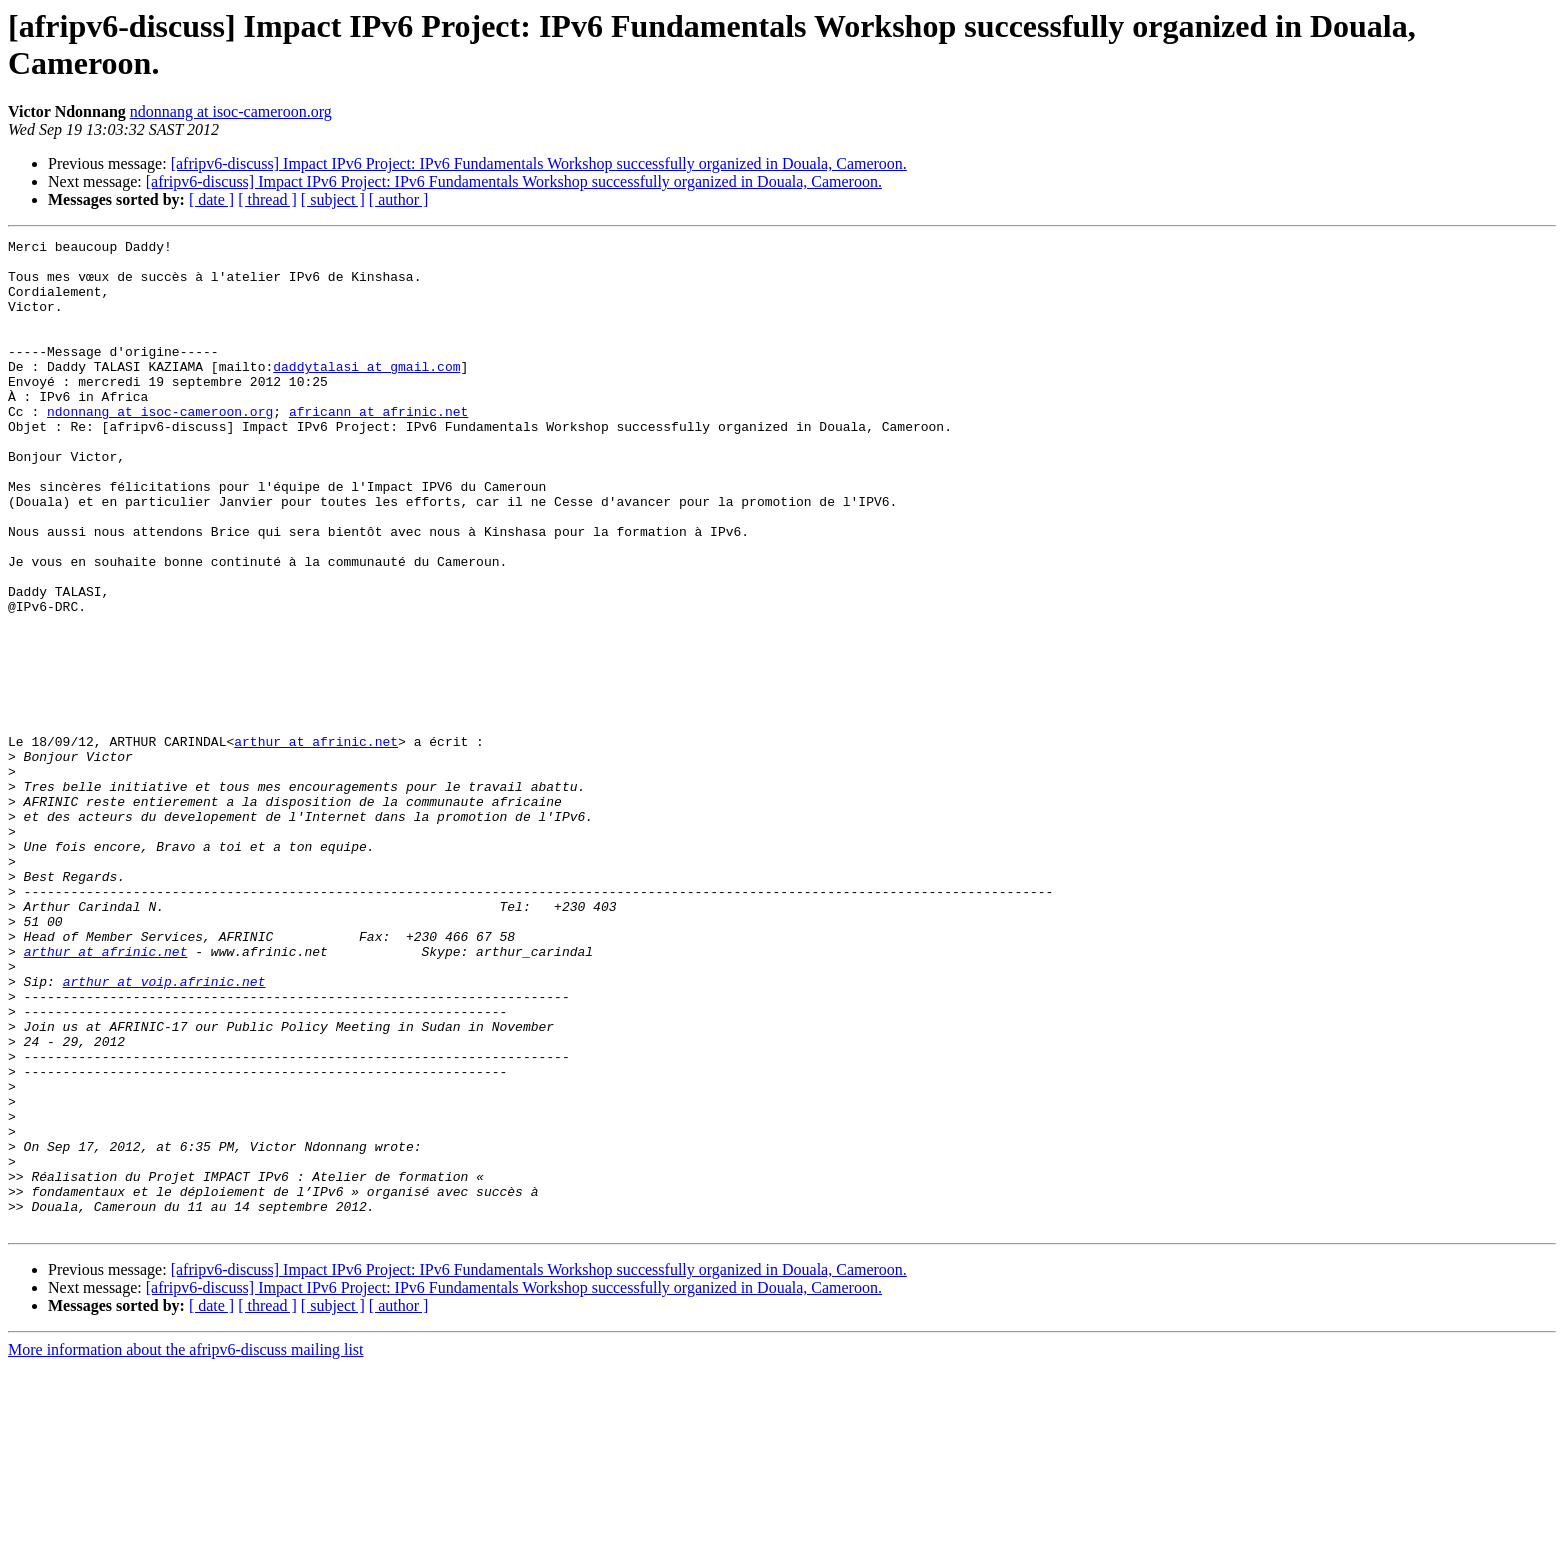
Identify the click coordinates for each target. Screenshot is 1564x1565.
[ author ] (399, 199)
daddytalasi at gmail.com (366, 393)
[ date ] (211, 199)
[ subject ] (333, 199)
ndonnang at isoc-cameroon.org (231, 111)
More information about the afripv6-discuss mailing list (186, 1547)
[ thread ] (267, 199)
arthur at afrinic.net (316, 843)
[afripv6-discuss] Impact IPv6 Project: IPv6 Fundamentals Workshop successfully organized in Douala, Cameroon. (539, 163)
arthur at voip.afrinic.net (164, 1131)
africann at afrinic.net (378, 447)
